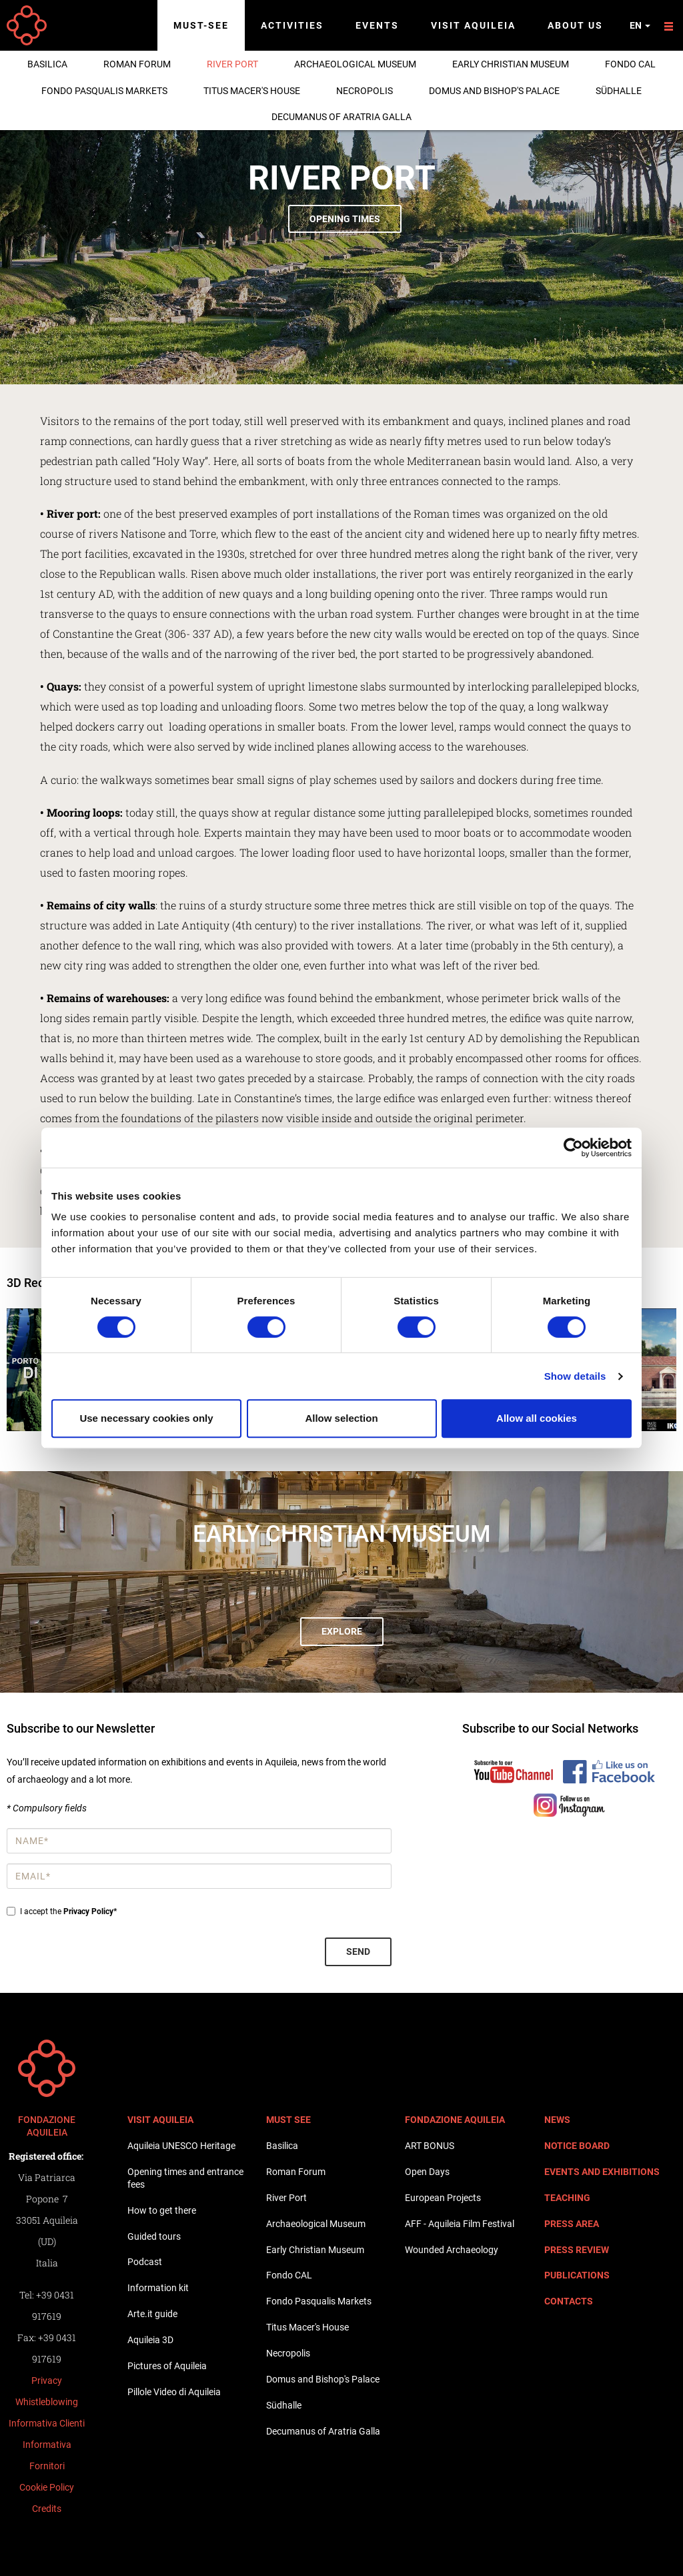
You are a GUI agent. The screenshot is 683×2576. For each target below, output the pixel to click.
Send (358, 1951)
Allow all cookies (536, 1418)
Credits (46, 2508)
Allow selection (341, 1418)
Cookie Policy (46, 2487)
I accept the (62, 1911)
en (640, 25)
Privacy (46, 2380)
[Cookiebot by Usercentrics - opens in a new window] (573, 1148)
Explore (341, 1631)
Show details (575, 1376)
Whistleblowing (46, 2402)
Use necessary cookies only (146, 1418)
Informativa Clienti (47, 2423)
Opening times (344, 218)
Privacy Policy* (90, 1911)
